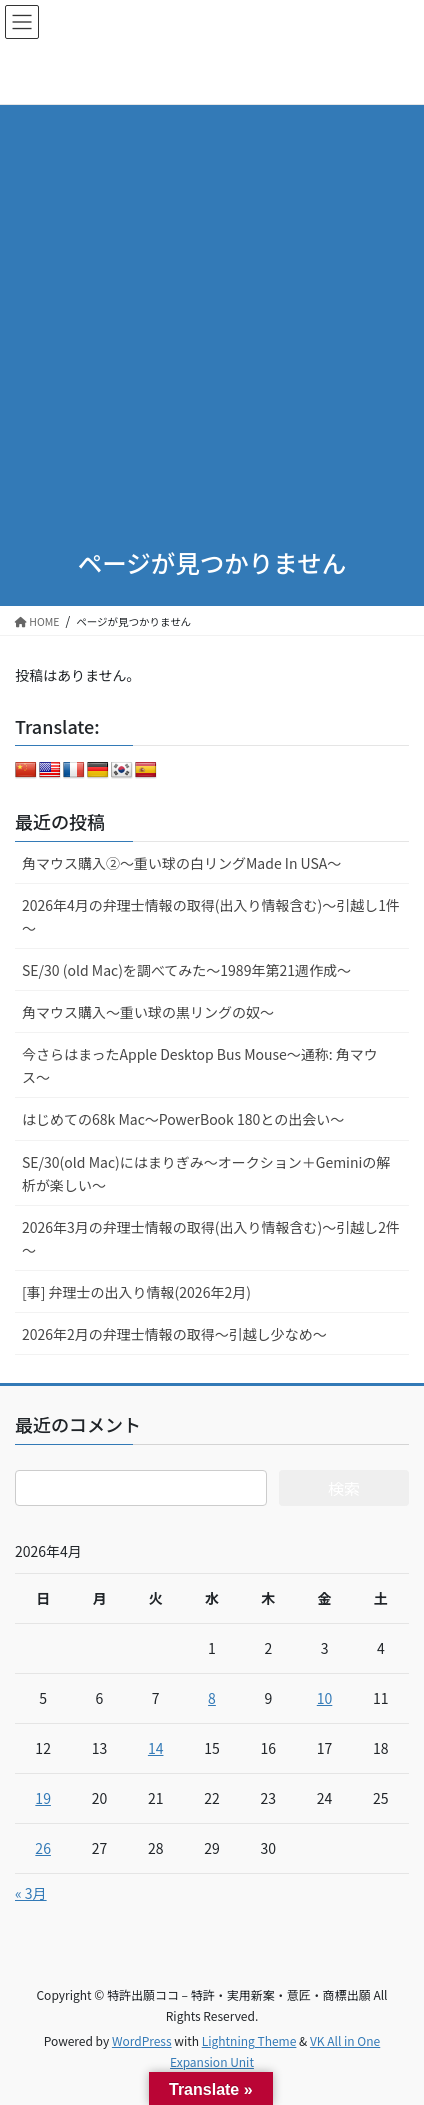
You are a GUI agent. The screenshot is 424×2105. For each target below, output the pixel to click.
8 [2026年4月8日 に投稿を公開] (212, 1698)
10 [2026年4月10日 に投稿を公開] (325, 1698)
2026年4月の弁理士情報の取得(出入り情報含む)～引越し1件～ (211, 916)
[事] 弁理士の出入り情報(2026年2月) (136, 1292)
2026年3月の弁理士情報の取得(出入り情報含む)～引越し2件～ (211, 1238)
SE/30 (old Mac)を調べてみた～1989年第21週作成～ (186, 970)
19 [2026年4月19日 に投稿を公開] (43, 1798)
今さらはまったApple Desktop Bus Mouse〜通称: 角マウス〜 (200, 1065)
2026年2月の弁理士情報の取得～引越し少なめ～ (174, 1334)
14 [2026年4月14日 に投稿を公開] (156, 1748)
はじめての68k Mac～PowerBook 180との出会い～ (183, 1119)
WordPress (142, 2040)
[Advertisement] (212, 298)
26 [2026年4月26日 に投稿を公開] (43, 1848)
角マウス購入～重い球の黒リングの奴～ (148, 1012)
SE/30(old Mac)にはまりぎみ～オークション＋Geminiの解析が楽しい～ (206, 1173)
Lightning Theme (249, 2040)
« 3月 (31, 1893)
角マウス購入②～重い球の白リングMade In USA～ (181, 863)
